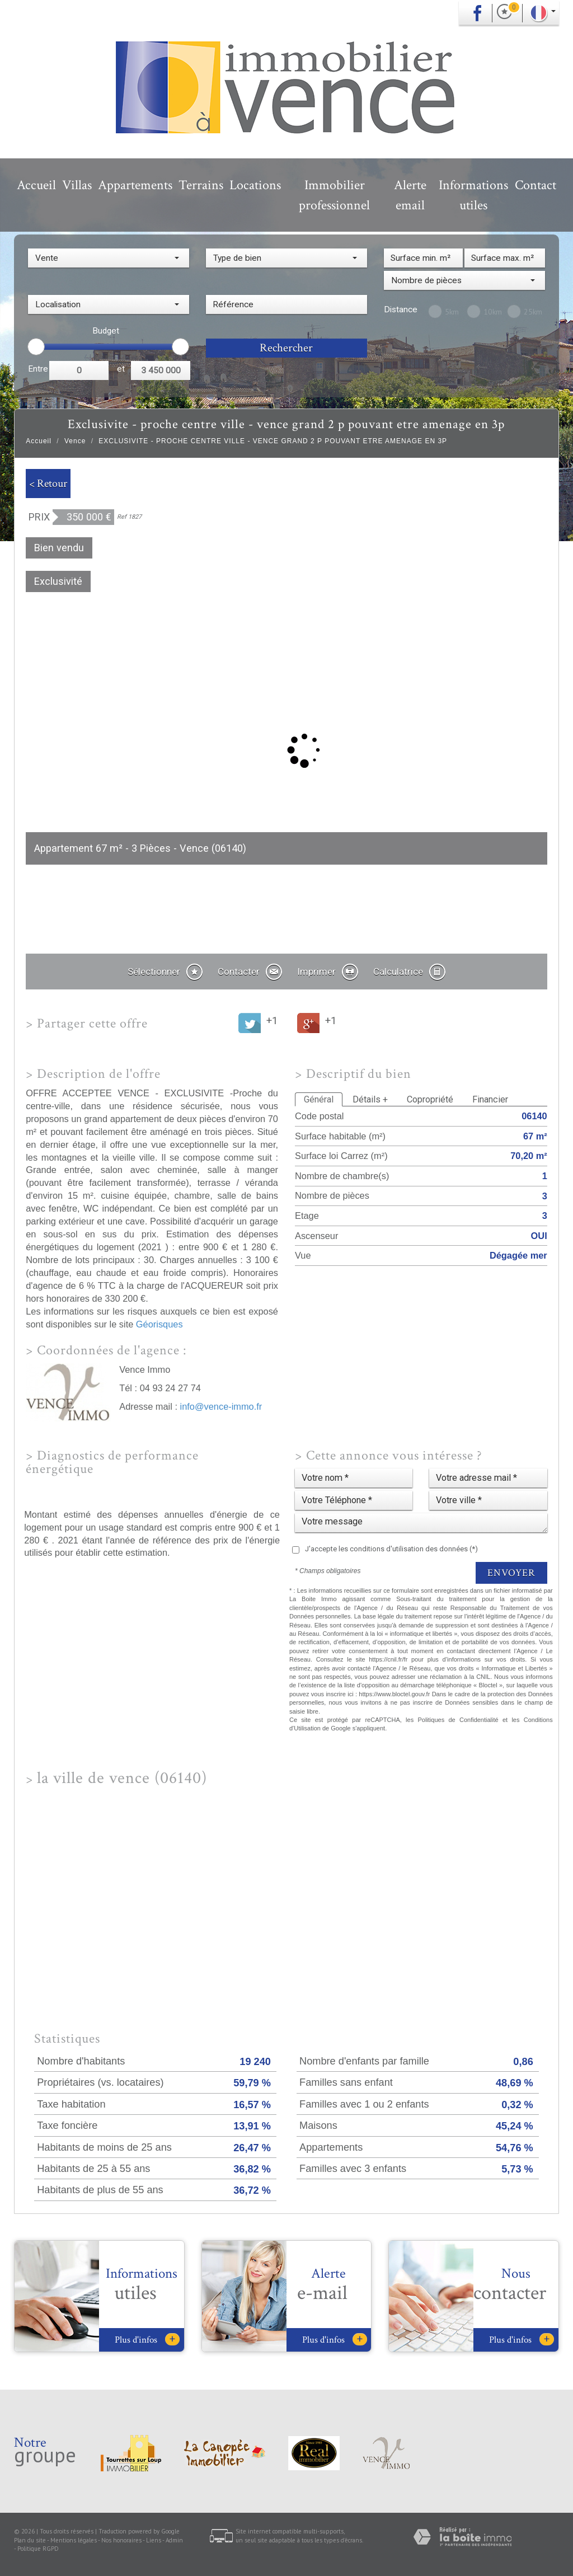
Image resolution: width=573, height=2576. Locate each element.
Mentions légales (73, 2540)
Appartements (135, 185)
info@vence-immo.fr (221, 1406)
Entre (38, 369)
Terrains (201, 185)
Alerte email (410, 195)
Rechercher (286, 347)
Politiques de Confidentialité (457, 1719)
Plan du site (30, 2540)
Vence (75, 441)
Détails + (370, 1099)
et (121, 369)
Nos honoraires (121, 2540)
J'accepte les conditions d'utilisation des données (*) (391, 1549)
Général (319, 1099)
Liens (153, 2540)
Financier (490, 1099)
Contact (535, 185)
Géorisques (159, 1324)
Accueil (36, 185)
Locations (255, 185)
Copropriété (430, 1099)
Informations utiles (473, 195)
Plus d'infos (147, 2339)
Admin (174, 2540)
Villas (77, 185)
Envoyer (511, 1572)
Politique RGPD (38, 2548)
